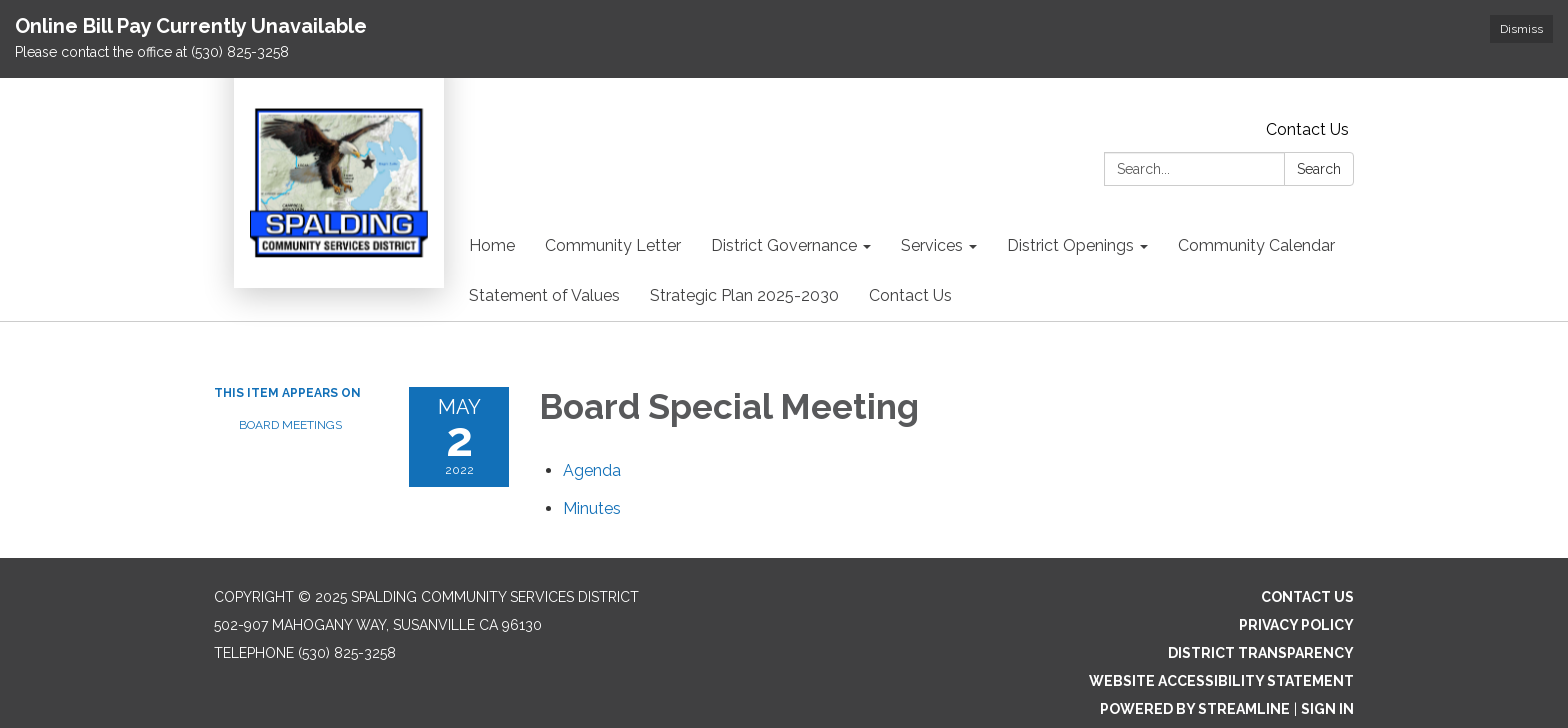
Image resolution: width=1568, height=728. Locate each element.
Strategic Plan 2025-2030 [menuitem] (744, 295)
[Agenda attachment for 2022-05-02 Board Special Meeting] (592, 470)
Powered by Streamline (1195, 709)
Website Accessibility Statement (1221, 681)
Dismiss (1521, 29)
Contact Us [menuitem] (910, 295)
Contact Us (1307, 129)
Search (1319, 169)
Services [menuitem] (932, 245)
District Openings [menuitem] (1070, 245)
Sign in (1327, 709)
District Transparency (1261, 653)
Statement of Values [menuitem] (544, 295)
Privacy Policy (1296, 625)
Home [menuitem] (492, 245)
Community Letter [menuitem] (613, 245)
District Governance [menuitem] (784, 245)
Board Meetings (290, 425)
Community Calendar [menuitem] (1256, 245)
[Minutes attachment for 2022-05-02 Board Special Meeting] (592, 508)
